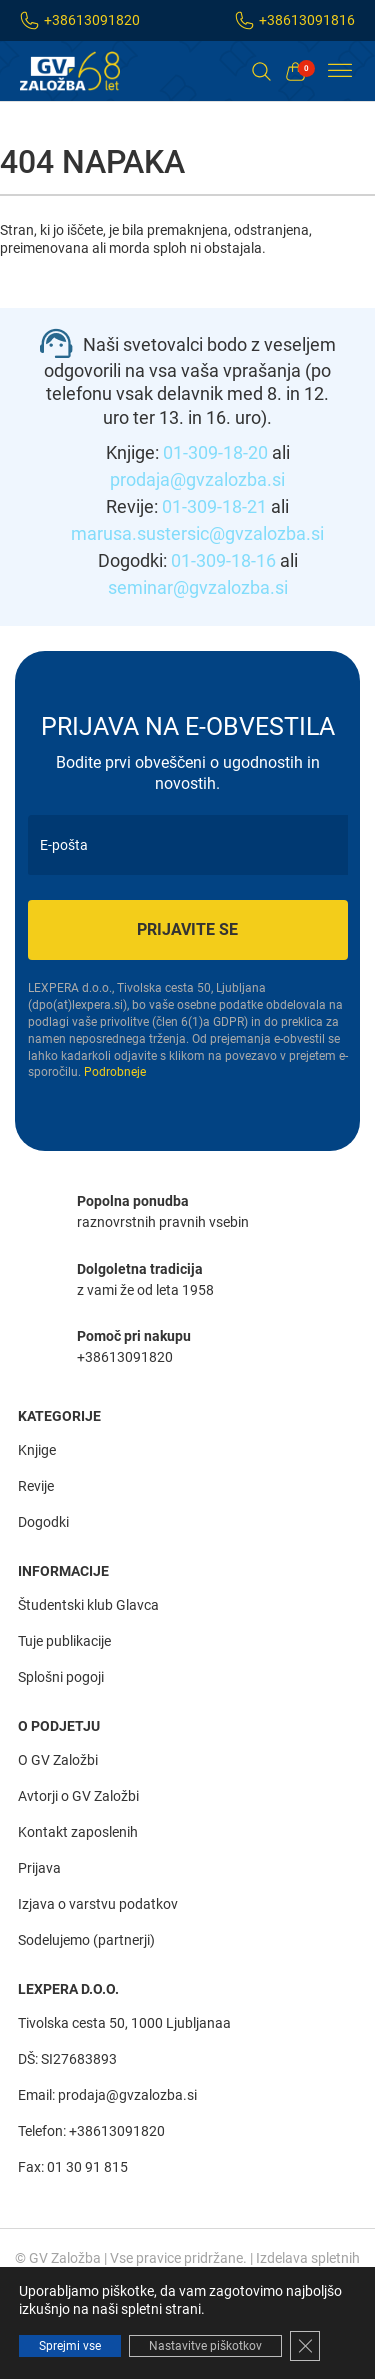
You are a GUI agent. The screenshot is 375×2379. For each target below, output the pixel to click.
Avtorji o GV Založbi (78, 1796)
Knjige (37, 1450)
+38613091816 (307, 20)
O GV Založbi (58, 1760)
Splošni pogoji (61, 1677)
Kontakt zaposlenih (78, 1832)
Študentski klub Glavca (88, 1605)
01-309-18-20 (215, 452)
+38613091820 (92, 20)
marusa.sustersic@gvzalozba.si (197, 533)
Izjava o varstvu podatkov (98, 1904)
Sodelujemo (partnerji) (86, 1940)
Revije (36, 1486)
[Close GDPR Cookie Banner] (305, 2346)
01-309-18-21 (214, 506)
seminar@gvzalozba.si (198, 587)
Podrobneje (115, 1072)
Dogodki (43, 1522)
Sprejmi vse (70, 2346)
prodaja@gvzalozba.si (197, 479)
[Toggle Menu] (340, 71)
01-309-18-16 (223, 560)
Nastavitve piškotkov (205, 2346)
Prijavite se (187, 929)
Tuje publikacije (64, 1641)
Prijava (39, 1868)
